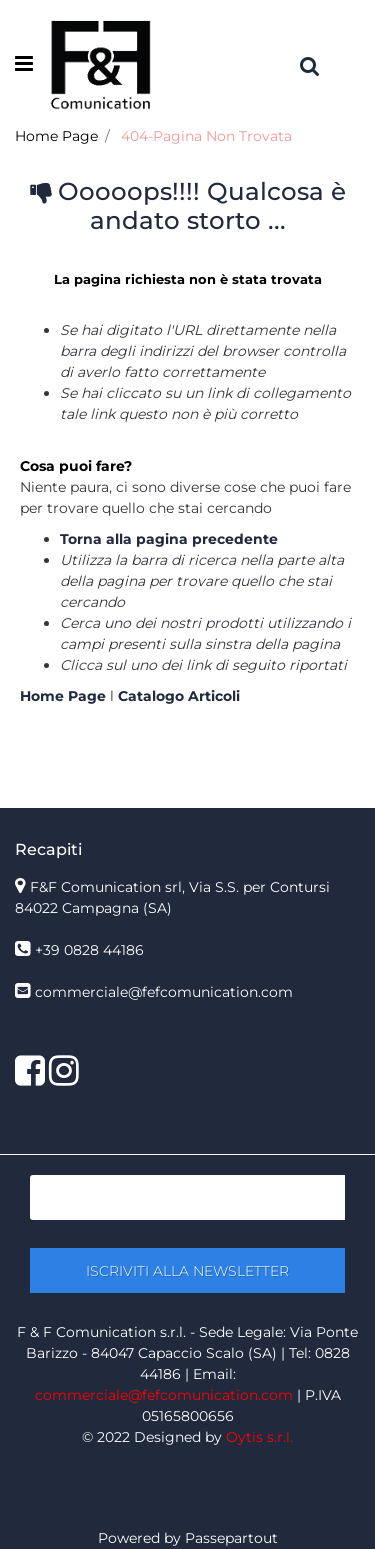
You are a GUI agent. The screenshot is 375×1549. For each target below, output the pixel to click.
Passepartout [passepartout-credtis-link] (231, 1538)
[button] (187, 1270)
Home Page (56, 136)
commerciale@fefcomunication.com (164, 992)
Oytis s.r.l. (259, 1437)
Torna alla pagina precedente (169, 539)
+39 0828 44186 (89, 950)
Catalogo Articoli (179, 696)
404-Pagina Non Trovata (206, 136)
